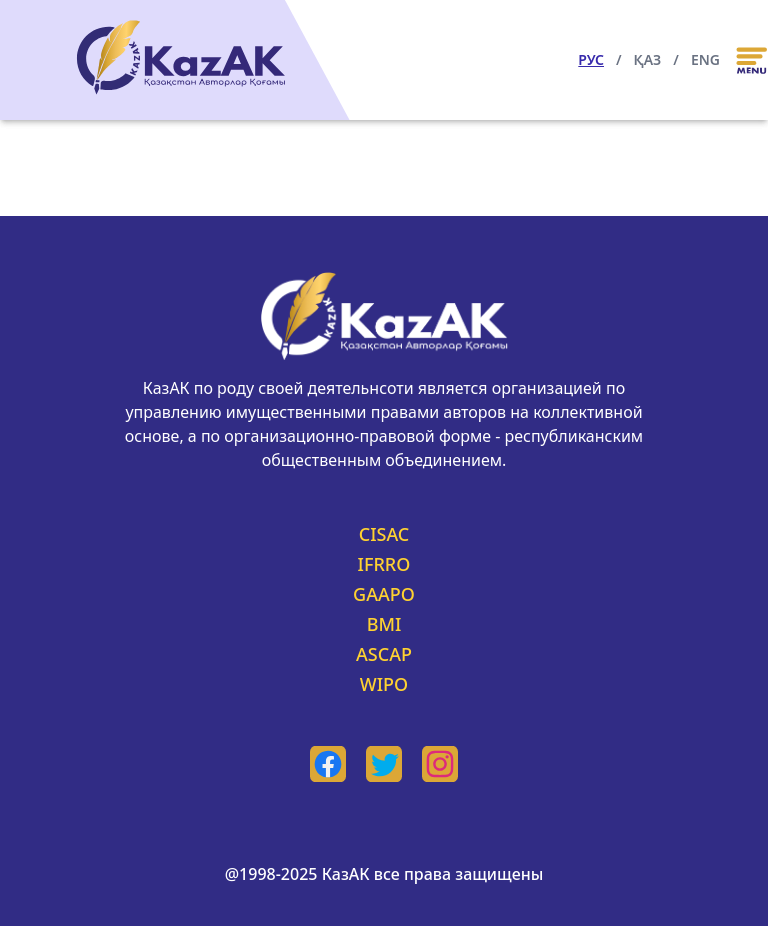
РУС (591, 59)
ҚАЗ (648, 59)
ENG (705, 59)
